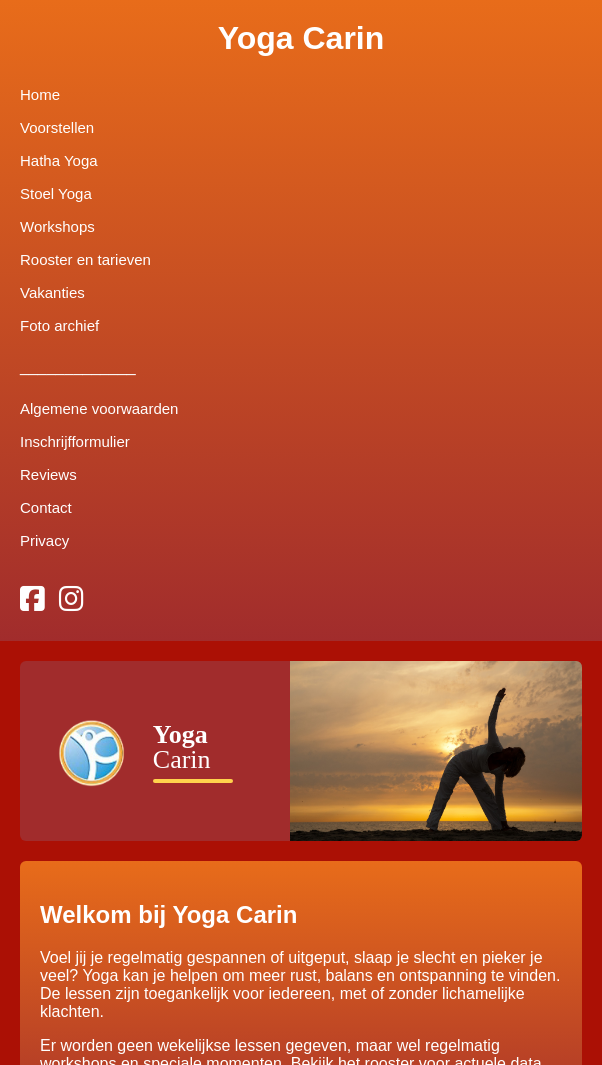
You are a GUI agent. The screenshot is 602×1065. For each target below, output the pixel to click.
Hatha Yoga (59, 160)
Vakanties (52, 292)
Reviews (48, 474)
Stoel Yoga (56, 193)
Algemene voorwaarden (99, 408)
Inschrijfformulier (75, 441)
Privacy (44, 540)
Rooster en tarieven (85, 259)
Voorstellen (57, 127)
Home (40, 94)
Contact (46, 507)
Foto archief (59, 325)
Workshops (57, 226)
